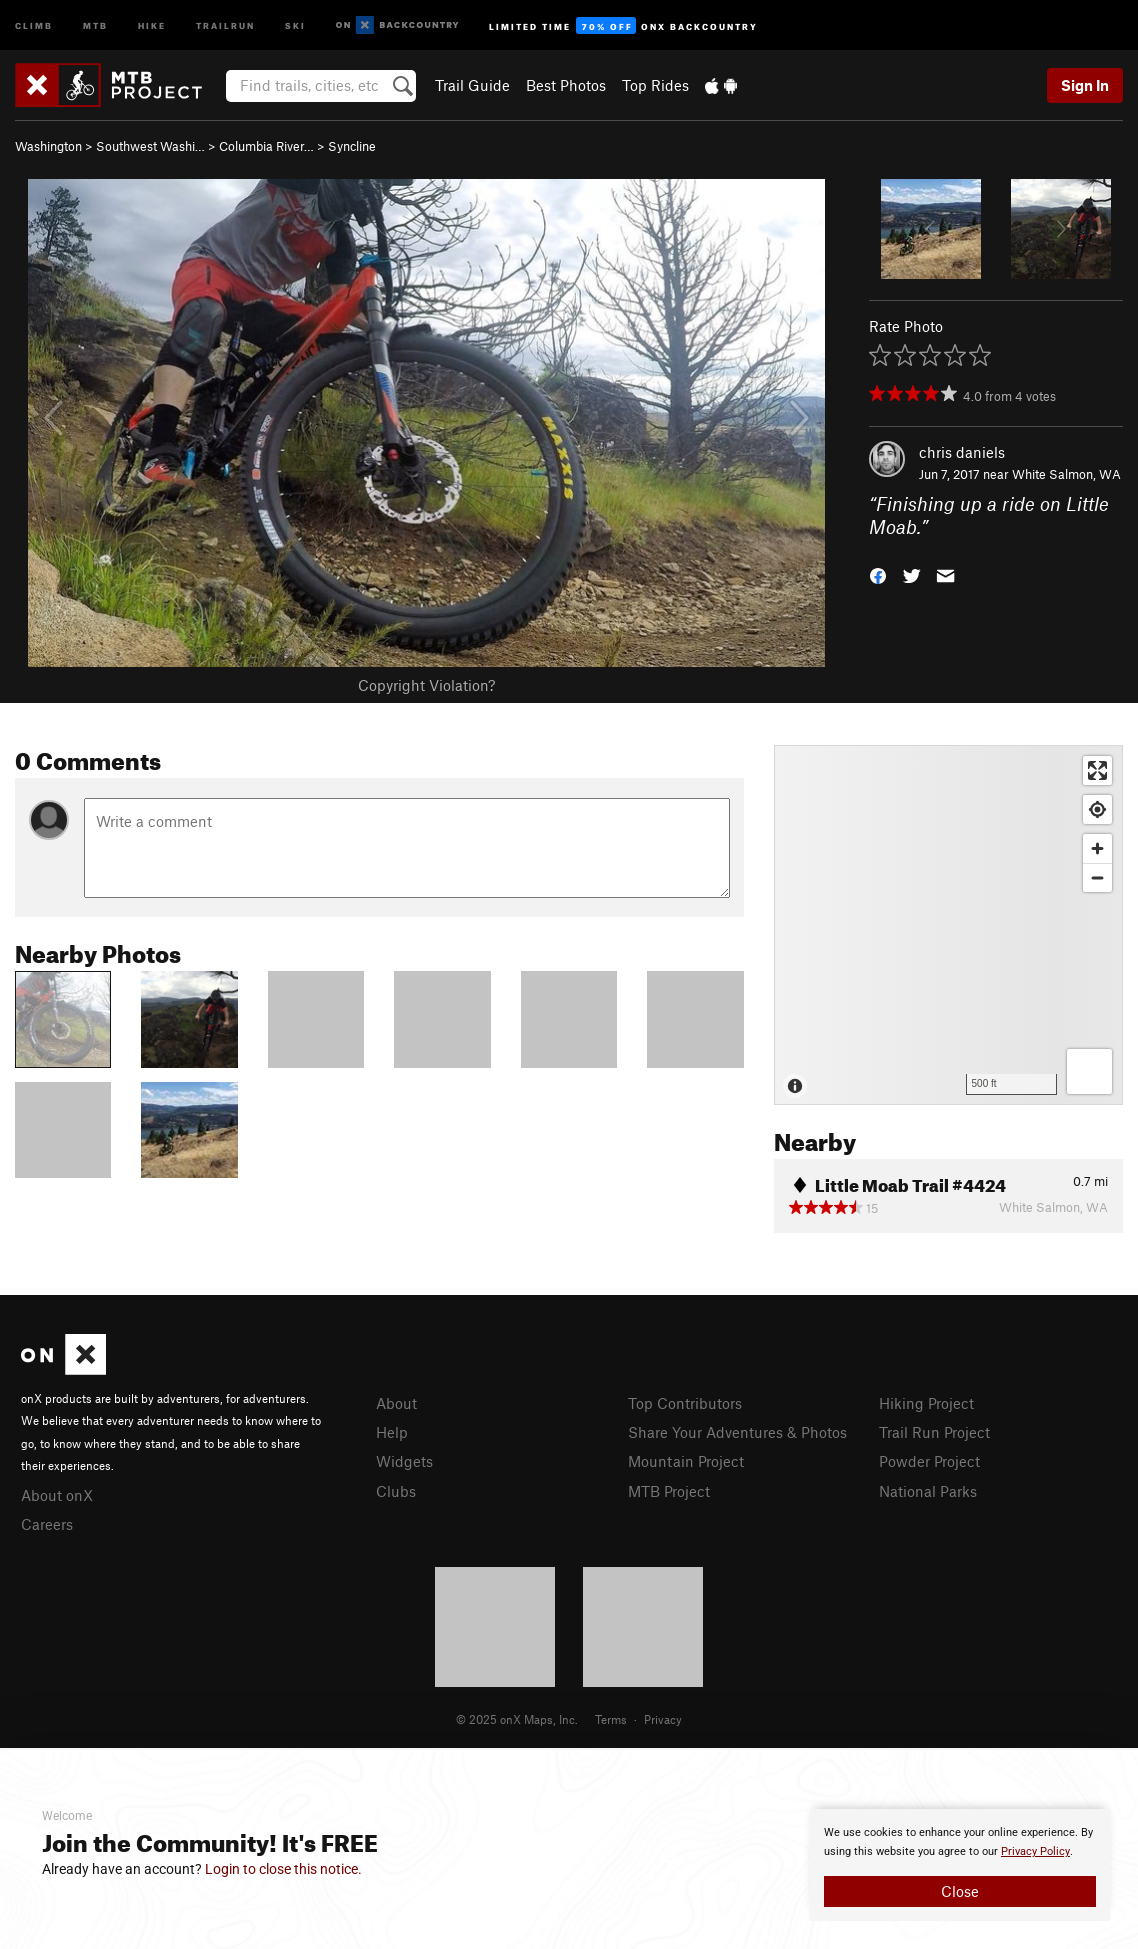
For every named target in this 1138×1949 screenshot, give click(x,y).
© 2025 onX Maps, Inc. (517, 1719)
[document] (960, 1865)
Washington (48, 146)
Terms (611, 1719)
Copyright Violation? (426, 685)
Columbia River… (266, 146)
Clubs (396, 1491)
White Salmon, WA (1066, 474)
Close (960, 1891)
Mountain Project (686, 1461)
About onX (57, 1495)
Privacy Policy (1035, 1851)
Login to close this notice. (283, 1869)
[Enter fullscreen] (1097, 770)
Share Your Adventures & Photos (737, 1432)
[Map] (948, 925)
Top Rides (655, 85)
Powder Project (929, 1461)
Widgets (404, 1461)
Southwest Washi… (150, 146)
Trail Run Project (934, 1432)
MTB (95, 24)
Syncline (352, 146)
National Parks (928, 1491)
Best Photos (566, 85)
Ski (295, 24)
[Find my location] (1097, 809)
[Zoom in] (1097, 848)
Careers (47, 1524)
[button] (878, 573)
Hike (152, 24)
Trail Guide (472, 85)
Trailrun (225, 24)
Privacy (663, 1719)
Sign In (1085, 85)
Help (392, 1432)
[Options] (1089, 1071)
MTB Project (669, 1491)
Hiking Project (926, 1403)
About (396, 1403)
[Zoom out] (1097, 877)
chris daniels (962, 452)
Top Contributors (685, 1403)
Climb (34, 24)
